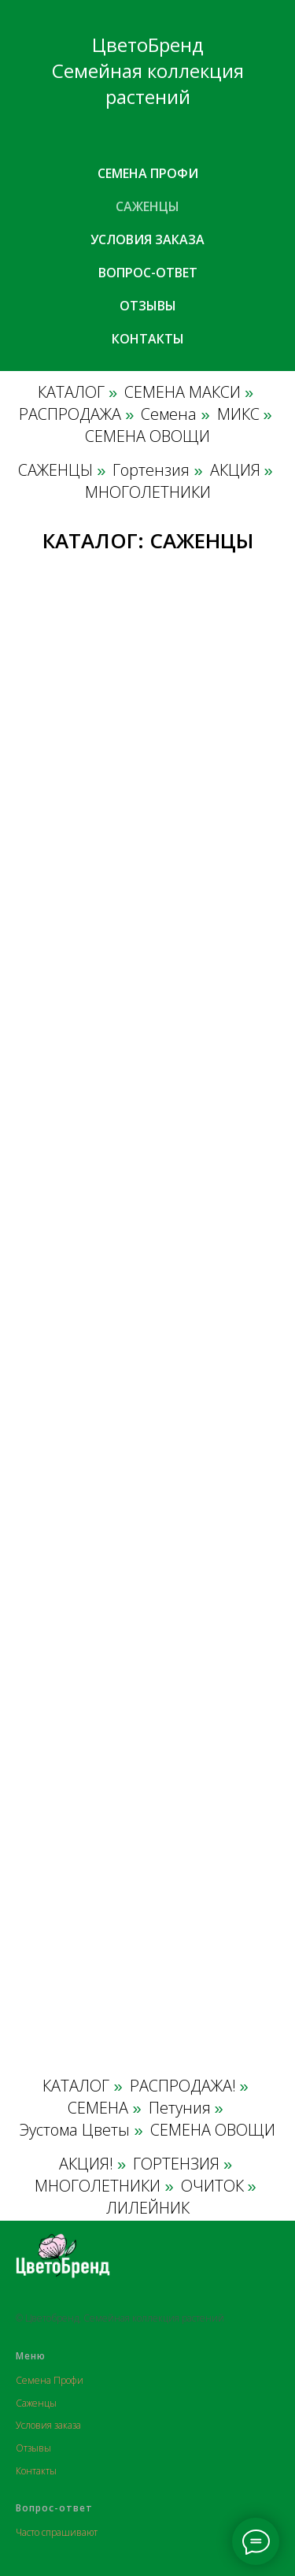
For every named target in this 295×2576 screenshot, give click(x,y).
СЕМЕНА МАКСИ (182, 392)
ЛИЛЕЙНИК (148, 2208)
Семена (169, 414)
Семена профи (148, 173)
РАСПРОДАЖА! (183, 2086)
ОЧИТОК (212, 2186)
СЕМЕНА (98, 2108)
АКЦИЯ (235, 470)
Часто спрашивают (57, 2532)
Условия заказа (147, 239)
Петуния (180, 2108)
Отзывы (148, 305)
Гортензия (151, 470)
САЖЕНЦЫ (55, 470)
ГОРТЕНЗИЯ (176, 2164)
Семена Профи (49, 2380)
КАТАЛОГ (71, 392)
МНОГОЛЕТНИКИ (148, 492)
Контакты (148, 338)
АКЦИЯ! (86, 2164)
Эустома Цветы (75, 2130)
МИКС (238, 414)
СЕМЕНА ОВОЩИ (147, 436)
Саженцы (147, 206)
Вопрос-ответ (147, 272)
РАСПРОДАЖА (70, 414)
